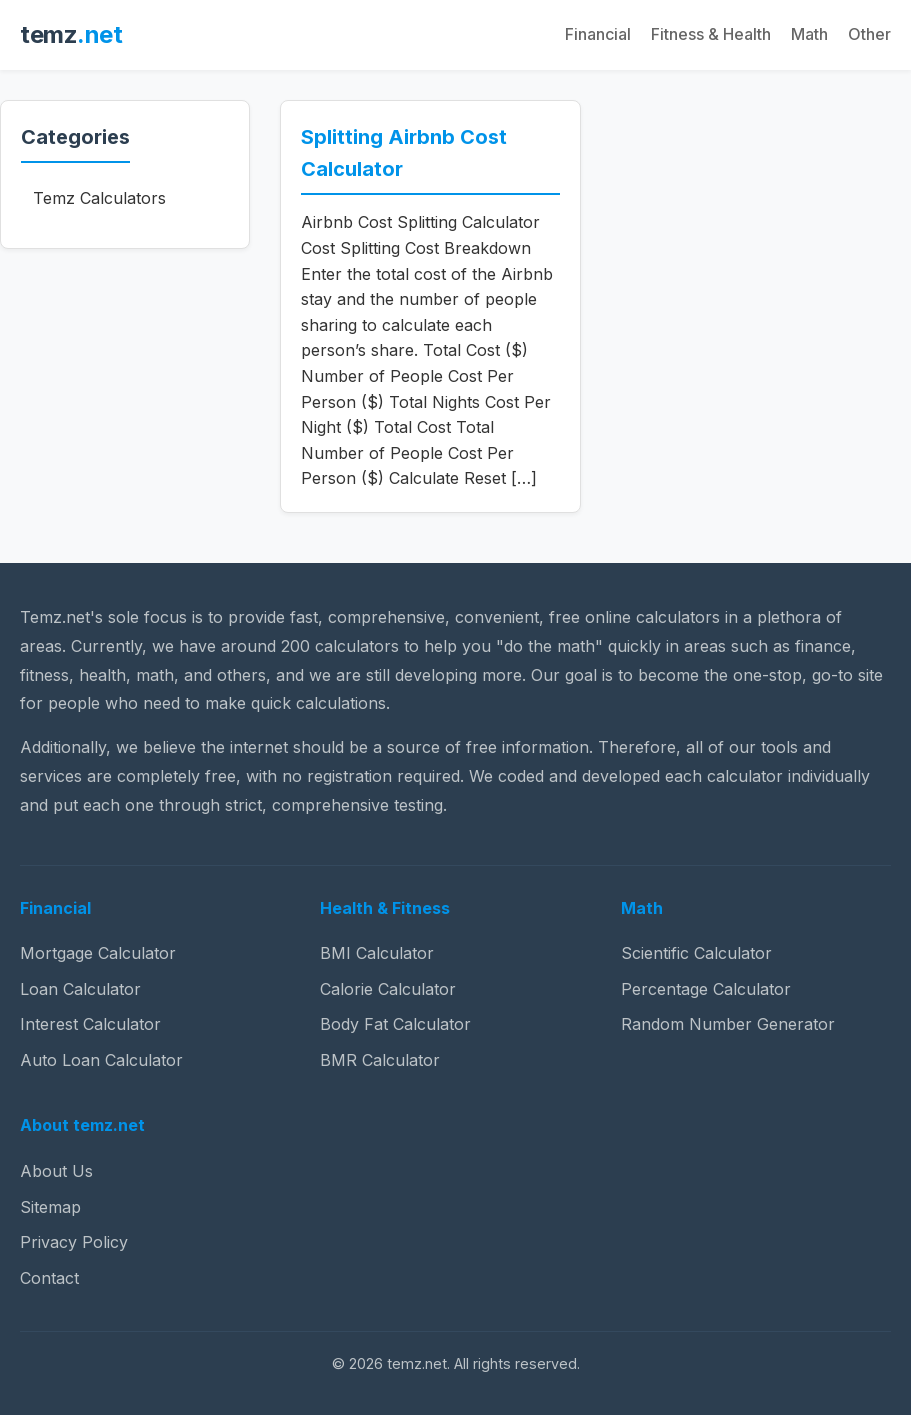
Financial (598, 34)
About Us (56, 1171)
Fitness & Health (711, 34)
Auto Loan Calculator (101, 1060)
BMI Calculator (377, 953)
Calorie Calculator (388, 989)
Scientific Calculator (696, 953)
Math (809, 34)
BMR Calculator (380, 1060)
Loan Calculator (80, 989)
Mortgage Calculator (98, 953)
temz (71, 34)
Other (869, 34)
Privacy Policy (74, 1242)
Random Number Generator (728, 1024)
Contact (49, 1278)
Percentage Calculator (706, 989)
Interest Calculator (90, 1024)
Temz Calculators (99, 198)
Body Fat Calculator (395, 1024)
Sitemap (50, 1207)
